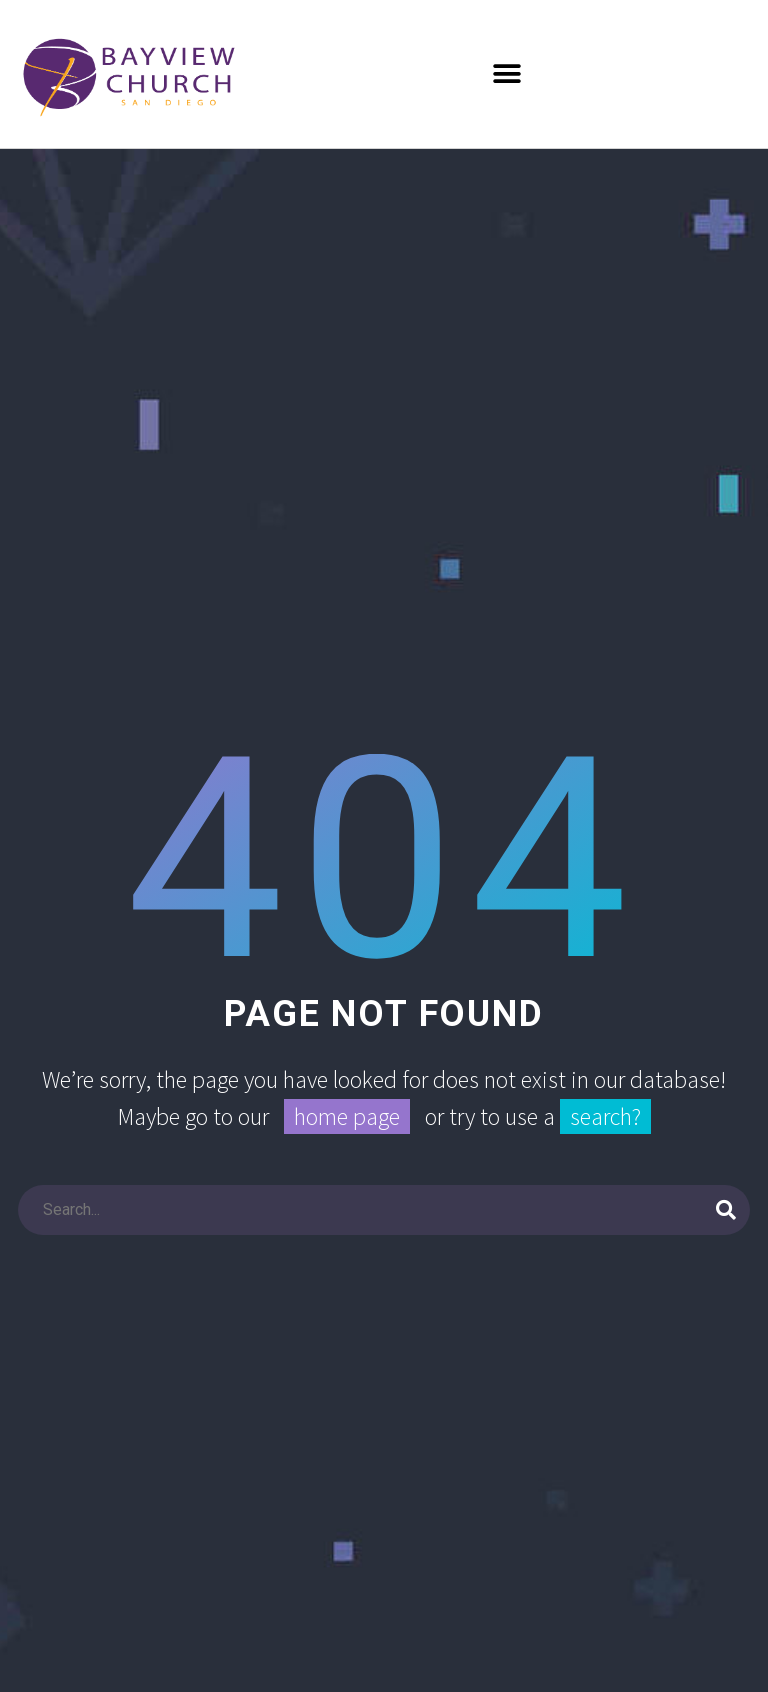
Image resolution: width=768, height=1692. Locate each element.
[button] (507, 73)
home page (347, 1116)
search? (605, 1116)
